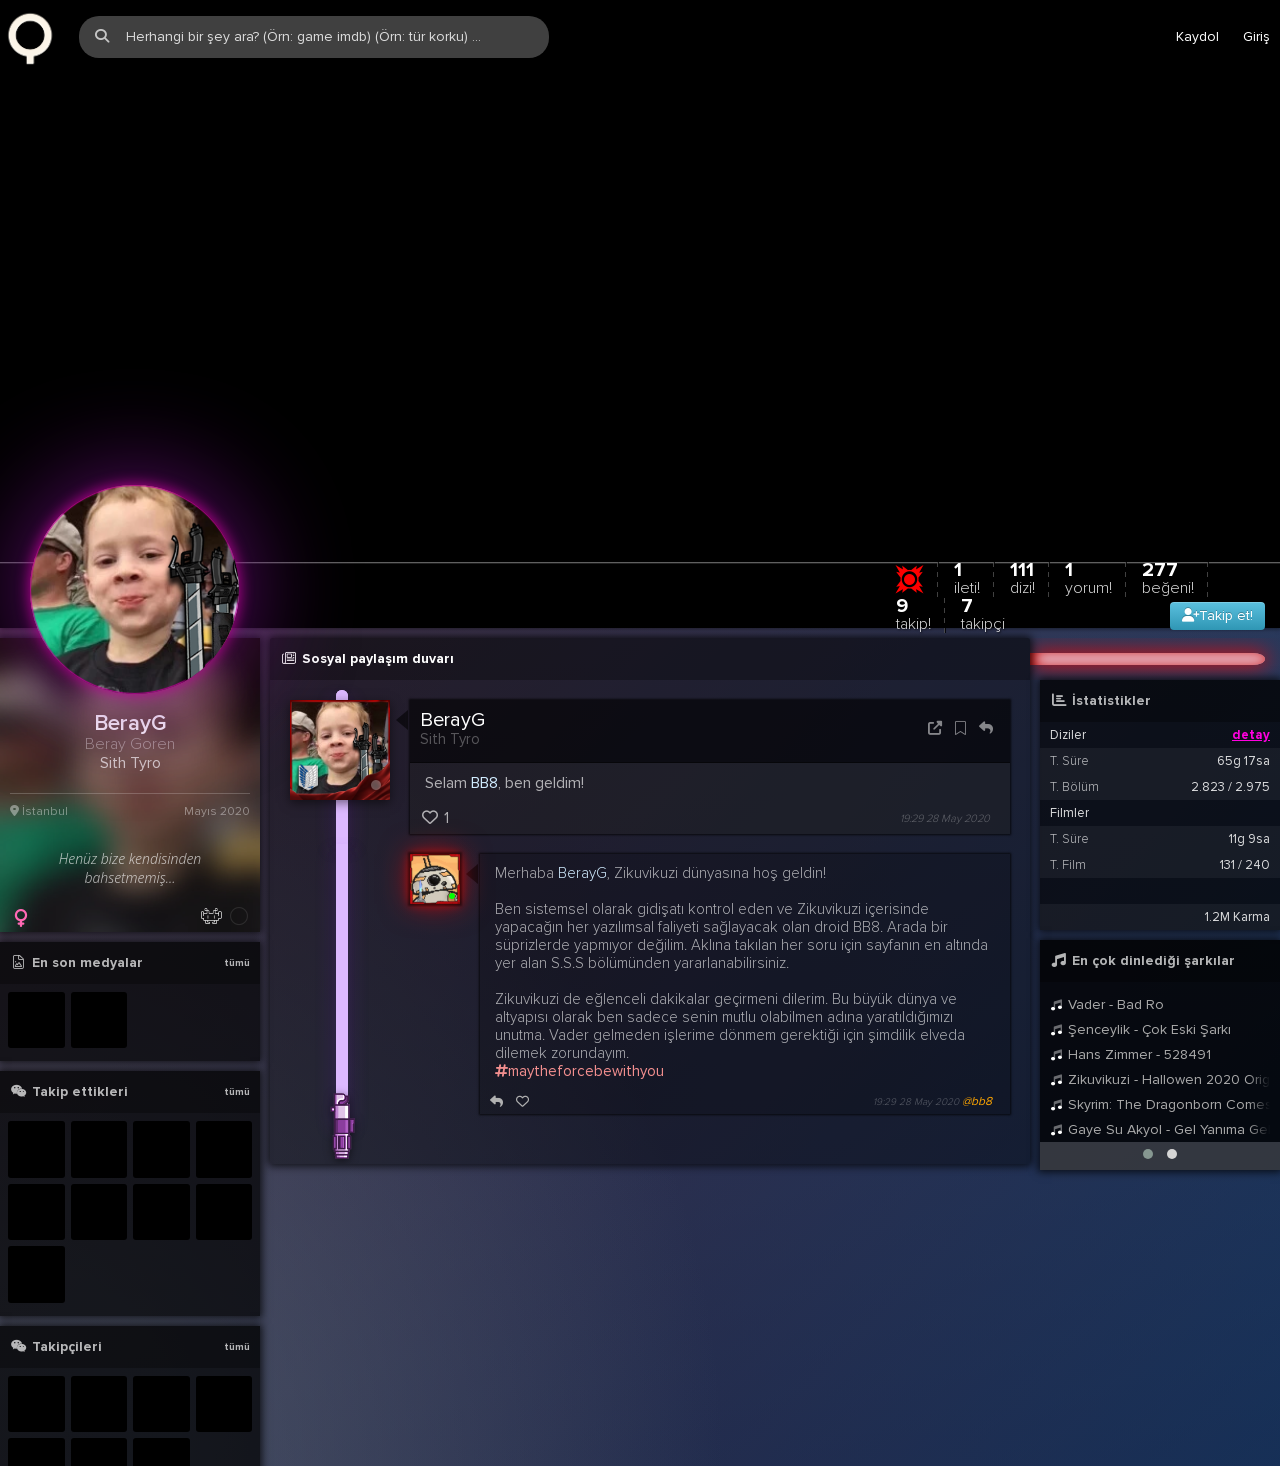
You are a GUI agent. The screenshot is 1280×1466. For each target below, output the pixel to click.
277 (1168, 497)
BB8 (484, 703)
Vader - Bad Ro (1107, 924)
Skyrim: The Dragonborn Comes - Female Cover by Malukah (1160, 1024)
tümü (237, 883)
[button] (1148, 1074)
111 (1022, 497)
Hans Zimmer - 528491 (1130, 974)
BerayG (452, 640)
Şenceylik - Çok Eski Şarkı (1140, 949)
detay (1251, 655)
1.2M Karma (1237, 837)
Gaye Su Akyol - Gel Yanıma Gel (1160, 1049)
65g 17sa (1243, 681)
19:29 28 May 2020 (945, 738)
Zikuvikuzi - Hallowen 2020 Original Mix (1160, 999)
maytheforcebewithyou (579, 991)
